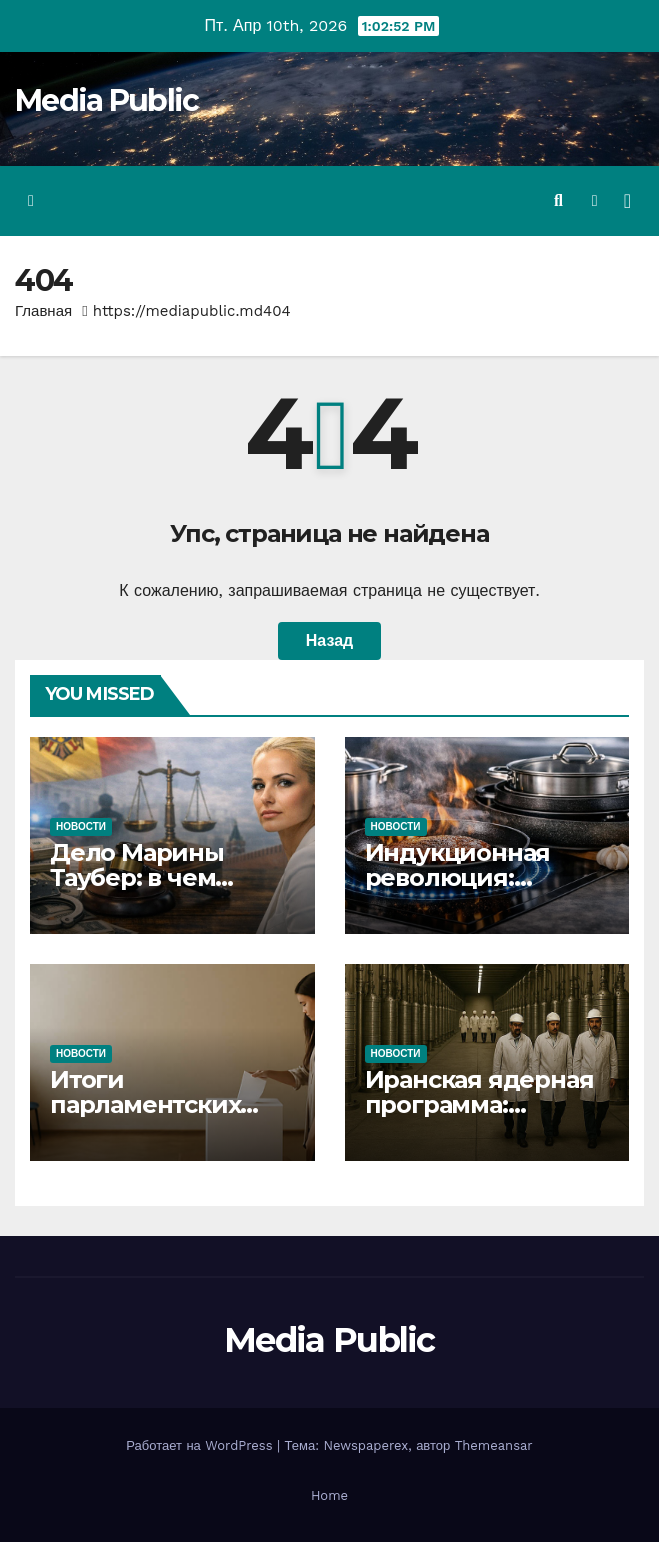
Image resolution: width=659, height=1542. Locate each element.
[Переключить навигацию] (627, 201)
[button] (558, 200)
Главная (43, 311)
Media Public (107, 100)
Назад (329, 640)
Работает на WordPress (201, 1445)
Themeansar (494, 1445)
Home (329, 1495)
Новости (81, 826)
